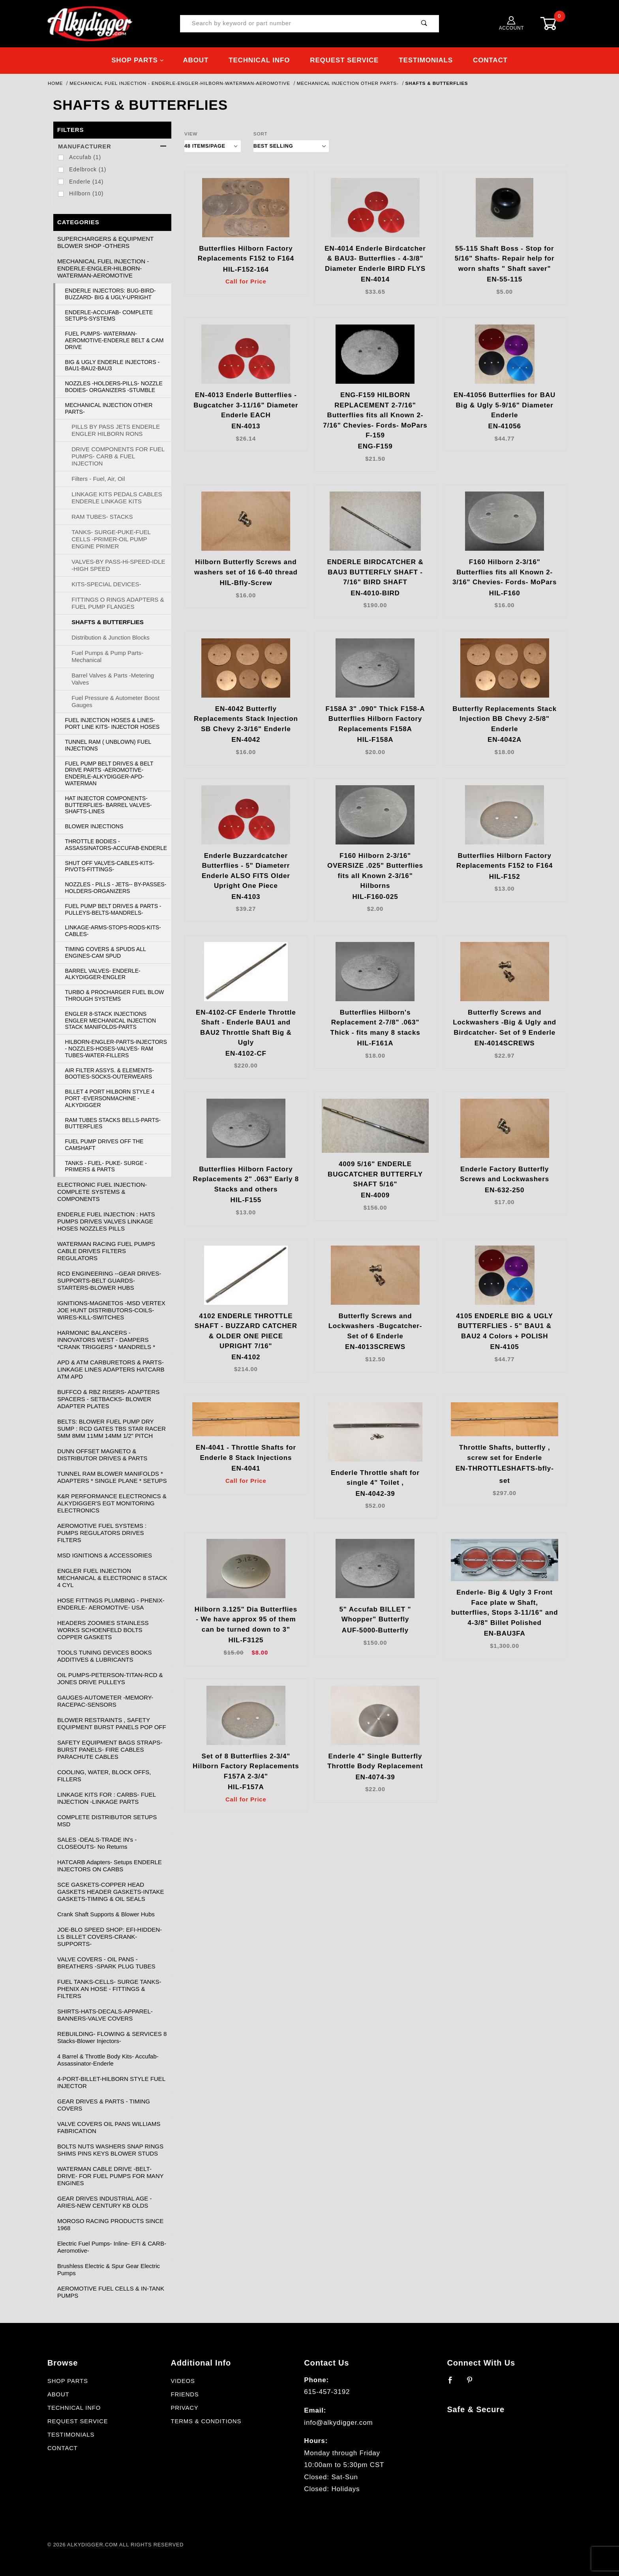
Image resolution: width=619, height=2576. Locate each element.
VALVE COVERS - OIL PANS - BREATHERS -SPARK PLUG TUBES (106, 1963)
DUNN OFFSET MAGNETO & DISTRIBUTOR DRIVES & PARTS (102, 1455)
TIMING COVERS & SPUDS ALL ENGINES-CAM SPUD (105, 952)
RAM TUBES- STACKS (102, 516)
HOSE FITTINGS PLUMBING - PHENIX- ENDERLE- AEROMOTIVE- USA (111, 1604)
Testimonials (426, 60)
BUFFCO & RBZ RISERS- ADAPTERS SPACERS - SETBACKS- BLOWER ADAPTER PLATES (108, 1398)
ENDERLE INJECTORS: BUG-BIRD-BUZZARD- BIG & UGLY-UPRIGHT (110, 293)
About (195, 60)
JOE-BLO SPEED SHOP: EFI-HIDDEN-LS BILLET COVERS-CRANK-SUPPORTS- (109, 1936)
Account (511, 23)
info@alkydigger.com (338, 2422)
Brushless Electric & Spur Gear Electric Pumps (108, 2269)
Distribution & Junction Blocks (110, 637)
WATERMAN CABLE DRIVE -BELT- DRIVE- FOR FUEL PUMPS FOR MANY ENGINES (110, 2175)
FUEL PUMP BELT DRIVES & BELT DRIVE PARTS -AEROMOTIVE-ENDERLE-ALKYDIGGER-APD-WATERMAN (109, 773)
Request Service (344, 60)
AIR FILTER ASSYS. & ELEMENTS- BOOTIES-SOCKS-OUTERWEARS (109, 1073)
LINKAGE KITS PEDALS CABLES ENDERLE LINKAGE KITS (116, 498)
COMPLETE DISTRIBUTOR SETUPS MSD (107, 1820)
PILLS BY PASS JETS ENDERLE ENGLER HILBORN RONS (115, 430)
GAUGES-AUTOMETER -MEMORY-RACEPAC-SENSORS (105, 1701)
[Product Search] (295, 23)
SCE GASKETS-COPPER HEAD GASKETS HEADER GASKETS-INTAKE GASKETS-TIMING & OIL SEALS (110, 1891)
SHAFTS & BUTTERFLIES (107, 622)
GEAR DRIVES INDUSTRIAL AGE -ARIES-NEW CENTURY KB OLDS (104, 2202)
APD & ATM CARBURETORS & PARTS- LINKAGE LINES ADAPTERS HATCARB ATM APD (110, 1369)
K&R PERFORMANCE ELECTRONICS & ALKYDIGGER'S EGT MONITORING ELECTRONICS (112, 1503)
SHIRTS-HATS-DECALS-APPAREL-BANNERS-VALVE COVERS (105, 2015)
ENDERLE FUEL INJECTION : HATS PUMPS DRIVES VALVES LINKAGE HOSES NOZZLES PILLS (106, 1221)
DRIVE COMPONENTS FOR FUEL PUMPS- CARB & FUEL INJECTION (118, 456)
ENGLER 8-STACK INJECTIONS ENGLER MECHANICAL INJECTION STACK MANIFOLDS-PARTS (110, 1020)
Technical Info (259, 60)
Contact (490, 60)
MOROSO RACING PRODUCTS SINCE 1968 (110, 2224)
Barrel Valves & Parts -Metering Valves (112, 679)
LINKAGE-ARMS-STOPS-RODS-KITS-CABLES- (113, 930)
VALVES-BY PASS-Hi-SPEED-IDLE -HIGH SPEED (118, 565)
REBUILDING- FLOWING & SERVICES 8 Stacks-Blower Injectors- (112, 2037)
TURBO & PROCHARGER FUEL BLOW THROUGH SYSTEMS (114, 995)
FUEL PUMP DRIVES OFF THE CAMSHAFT (104, 1144)
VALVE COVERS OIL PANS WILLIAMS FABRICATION (108, 2127)
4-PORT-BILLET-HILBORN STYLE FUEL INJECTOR (111, 2082)
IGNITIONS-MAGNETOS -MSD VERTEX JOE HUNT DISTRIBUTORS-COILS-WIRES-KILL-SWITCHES (111, 1310)
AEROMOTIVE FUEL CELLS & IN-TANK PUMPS (110, 2292)
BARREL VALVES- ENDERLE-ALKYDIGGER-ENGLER (103, 974)
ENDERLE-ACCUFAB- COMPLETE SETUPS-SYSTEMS (109, 315)
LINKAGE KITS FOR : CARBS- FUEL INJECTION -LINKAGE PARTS (106, 1798)
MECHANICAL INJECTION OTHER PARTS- (109, 408)
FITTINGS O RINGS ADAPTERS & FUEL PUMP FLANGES (117, 603)
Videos (183, 2381)
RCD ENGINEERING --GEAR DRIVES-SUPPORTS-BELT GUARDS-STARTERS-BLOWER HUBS (109, 1280)
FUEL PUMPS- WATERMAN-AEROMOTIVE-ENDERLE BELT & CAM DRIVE (114, 340)
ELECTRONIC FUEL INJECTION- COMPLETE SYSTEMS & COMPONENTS (102, 1191)
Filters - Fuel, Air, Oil (98, 478)
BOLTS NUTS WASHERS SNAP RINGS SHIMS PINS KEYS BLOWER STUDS (110, 2150)
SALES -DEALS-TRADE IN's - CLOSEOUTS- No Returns (97, 1843)
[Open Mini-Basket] (554, 23)
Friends (185, 2394)
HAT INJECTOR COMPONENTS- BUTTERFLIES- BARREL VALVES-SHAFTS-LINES (108, 805)
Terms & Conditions (206, 2421)
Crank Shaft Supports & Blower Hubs (106, 1914)
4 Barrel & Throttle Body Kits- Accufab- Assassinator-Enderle (108, 2060)
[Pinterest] (473, 2383)
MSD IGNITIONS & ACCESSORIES (104, 1555)
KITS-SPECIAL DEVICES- (106, 584)
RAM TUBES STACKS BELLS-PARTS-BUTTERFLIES (113, 1123)
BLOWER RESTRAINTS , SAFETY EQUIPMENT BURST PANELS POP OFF (111, 1723)
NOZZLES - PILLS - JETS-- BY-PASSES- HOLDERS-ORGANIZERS (116, 887)
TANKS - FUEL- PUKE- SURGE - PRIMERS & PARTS (106, 1166)
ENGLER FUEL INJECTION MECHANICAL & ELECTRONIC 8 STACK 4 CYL (112, 1577)
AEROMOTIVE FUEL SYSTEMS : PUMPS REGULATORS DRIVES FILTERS (101, 1532)
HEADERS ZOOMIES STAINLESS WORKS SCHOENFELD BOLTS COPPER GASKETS (102, 1629)
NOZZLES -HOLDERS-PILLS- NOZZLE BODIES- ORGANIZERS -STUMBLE (114, 386)
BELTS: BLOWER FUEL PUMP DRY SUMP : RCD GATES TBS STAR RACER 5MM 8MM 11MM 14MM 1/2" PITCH (111, 1428)
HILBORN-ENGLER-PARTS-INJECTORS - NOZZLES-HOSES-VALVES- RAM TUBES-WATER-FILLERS (116, 1048)
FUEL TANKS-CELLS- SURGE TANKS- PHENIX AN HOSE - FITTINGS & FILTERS (109, 1988)
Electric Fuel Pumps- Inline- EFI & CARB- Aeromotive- (111, 2247)
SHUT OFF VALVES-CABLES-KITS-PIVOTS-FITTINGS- (109, 866)
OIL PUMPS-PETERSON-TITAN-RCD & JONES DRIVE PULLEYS (110, 1678)
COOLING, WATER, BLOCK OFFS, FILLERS (104, 1775)
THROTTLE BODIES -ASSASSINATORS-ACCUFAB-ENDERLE (116, 844)
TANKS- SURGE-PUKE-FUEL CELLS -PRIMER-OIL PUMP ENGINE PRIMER (111, 539)
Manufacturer (112, 146)
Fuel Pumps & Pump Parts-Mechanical (107, 656)
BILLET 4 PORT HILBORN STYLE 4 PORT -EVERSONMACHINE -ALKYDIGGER (109, 1098)
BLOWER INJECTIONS (94, 826)
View (190, 133)
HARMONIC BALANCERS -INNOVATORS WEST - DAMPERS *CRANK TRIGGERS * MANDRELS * (106, 1339)
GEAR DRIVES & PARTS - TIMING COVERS (103, 2105)
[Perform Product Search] (424, 23)
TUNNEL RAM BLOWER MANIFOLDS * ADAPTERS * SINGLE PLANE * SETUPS (112, 1477)
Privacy (184, 2408)
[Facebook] (454, 2383)
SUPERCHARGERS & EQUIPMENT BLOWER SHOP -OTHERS (105, 242)
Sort (260, 133)
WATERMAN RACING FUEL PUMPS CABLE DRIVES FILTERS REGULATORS (106, 1250)
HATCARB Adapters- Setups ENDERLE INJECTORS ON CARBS (109, 1865)
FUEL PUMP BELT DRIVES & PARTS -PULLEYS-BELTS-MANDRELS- (113, 909)
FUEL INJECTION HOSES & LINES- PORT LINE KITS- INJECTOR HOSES (112, 723)
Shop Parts (137, 60)
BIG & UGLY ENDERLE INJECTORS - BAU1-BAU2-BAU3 (112, 365)
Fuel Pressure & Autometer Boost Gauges (115, 701)
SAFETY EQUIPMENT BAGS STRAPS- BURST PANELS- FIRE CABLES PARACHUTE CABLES (109, 1749)
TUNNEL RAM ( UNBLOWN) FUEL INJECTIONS (108, 745)
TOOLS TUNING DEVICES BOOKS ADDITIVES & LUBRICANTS (104, 1656)
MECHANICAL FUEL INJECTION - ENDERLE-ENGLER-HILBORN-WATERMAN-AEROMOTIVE (103, 268)
